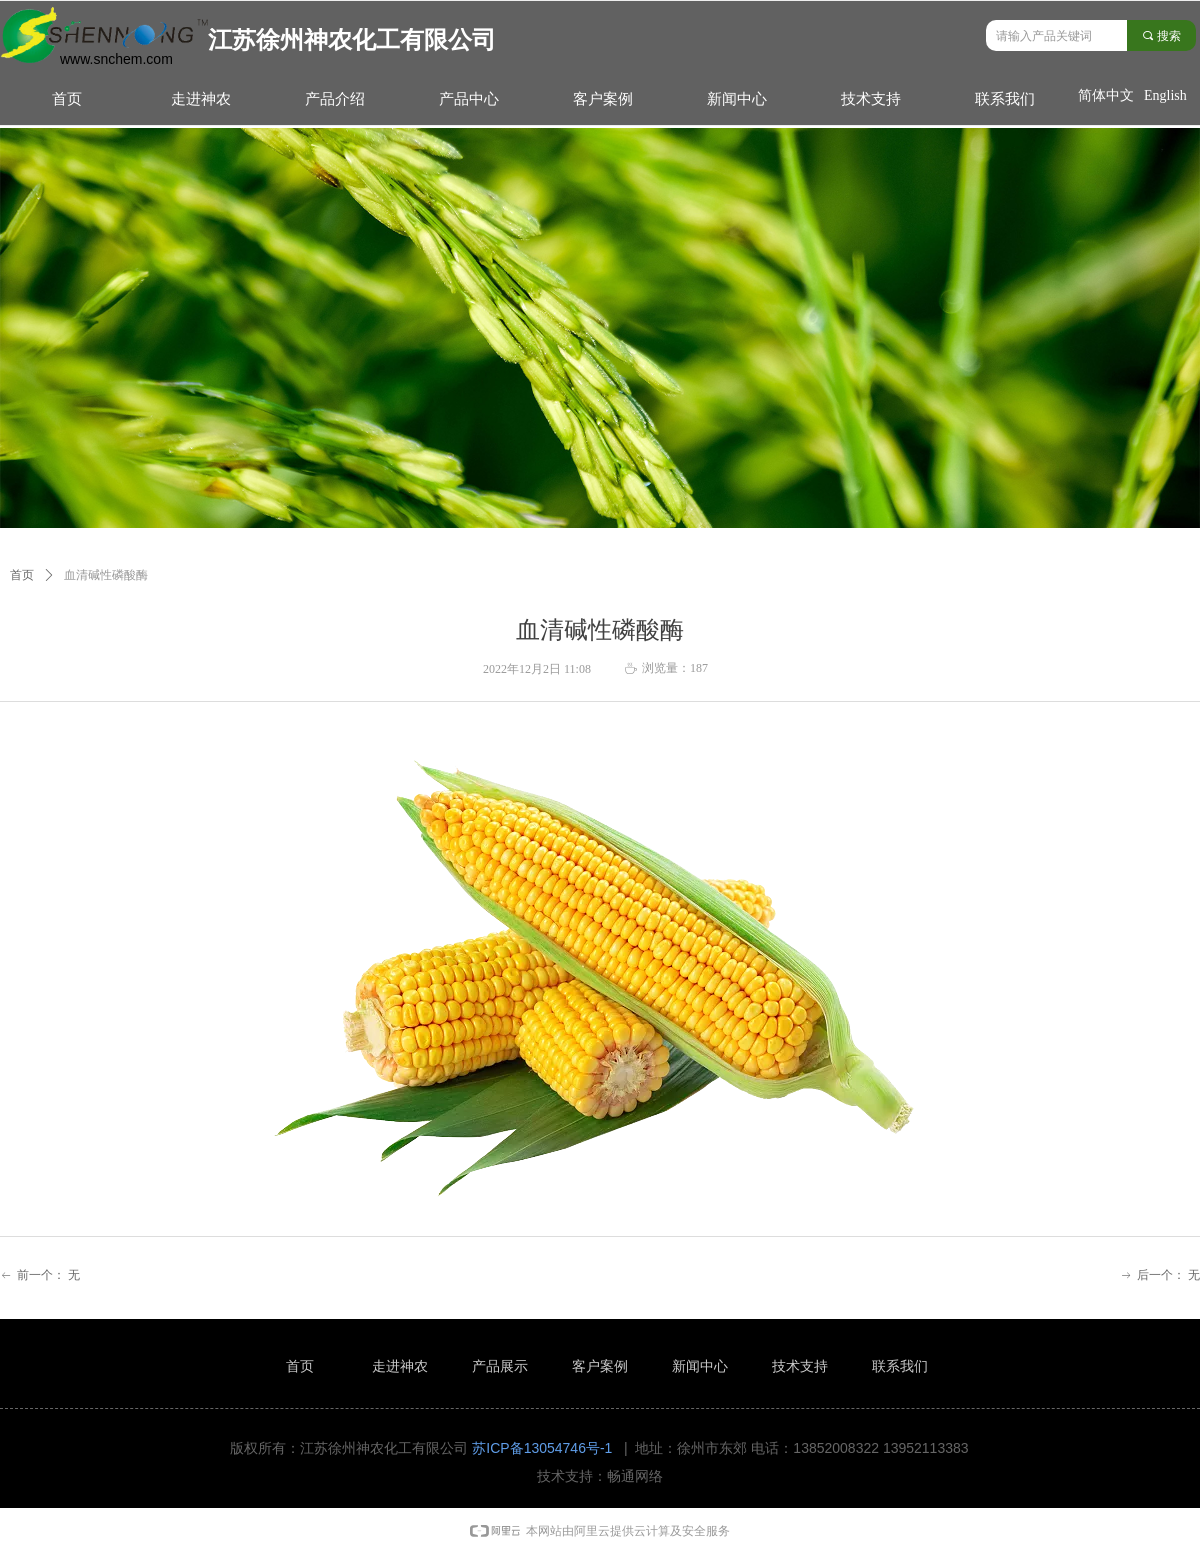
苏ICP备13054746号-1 (542, 1448)
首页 (22, 575)
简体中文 (1106, 95)
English (1165, 95)
